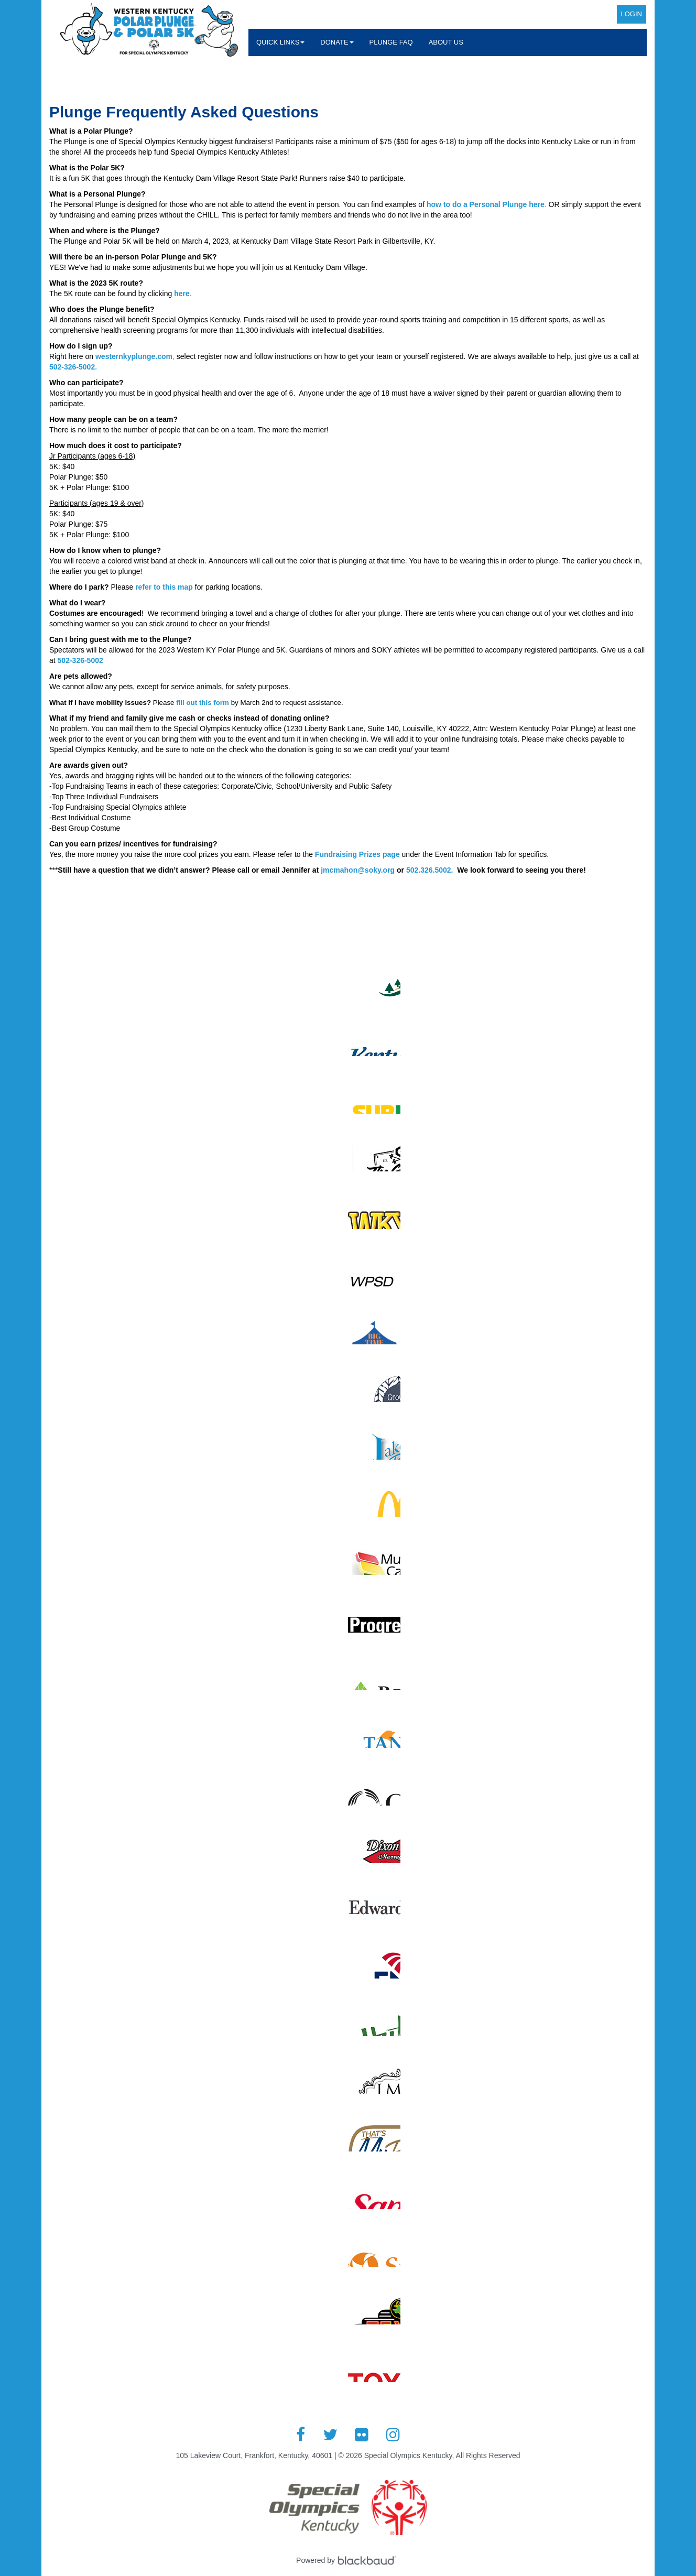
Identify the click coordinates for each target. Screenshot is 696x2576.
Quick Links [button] (280, 42)
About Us (446, 42)
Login (631, 14)
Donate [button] (336, 42)
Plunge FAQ (391, 42)
